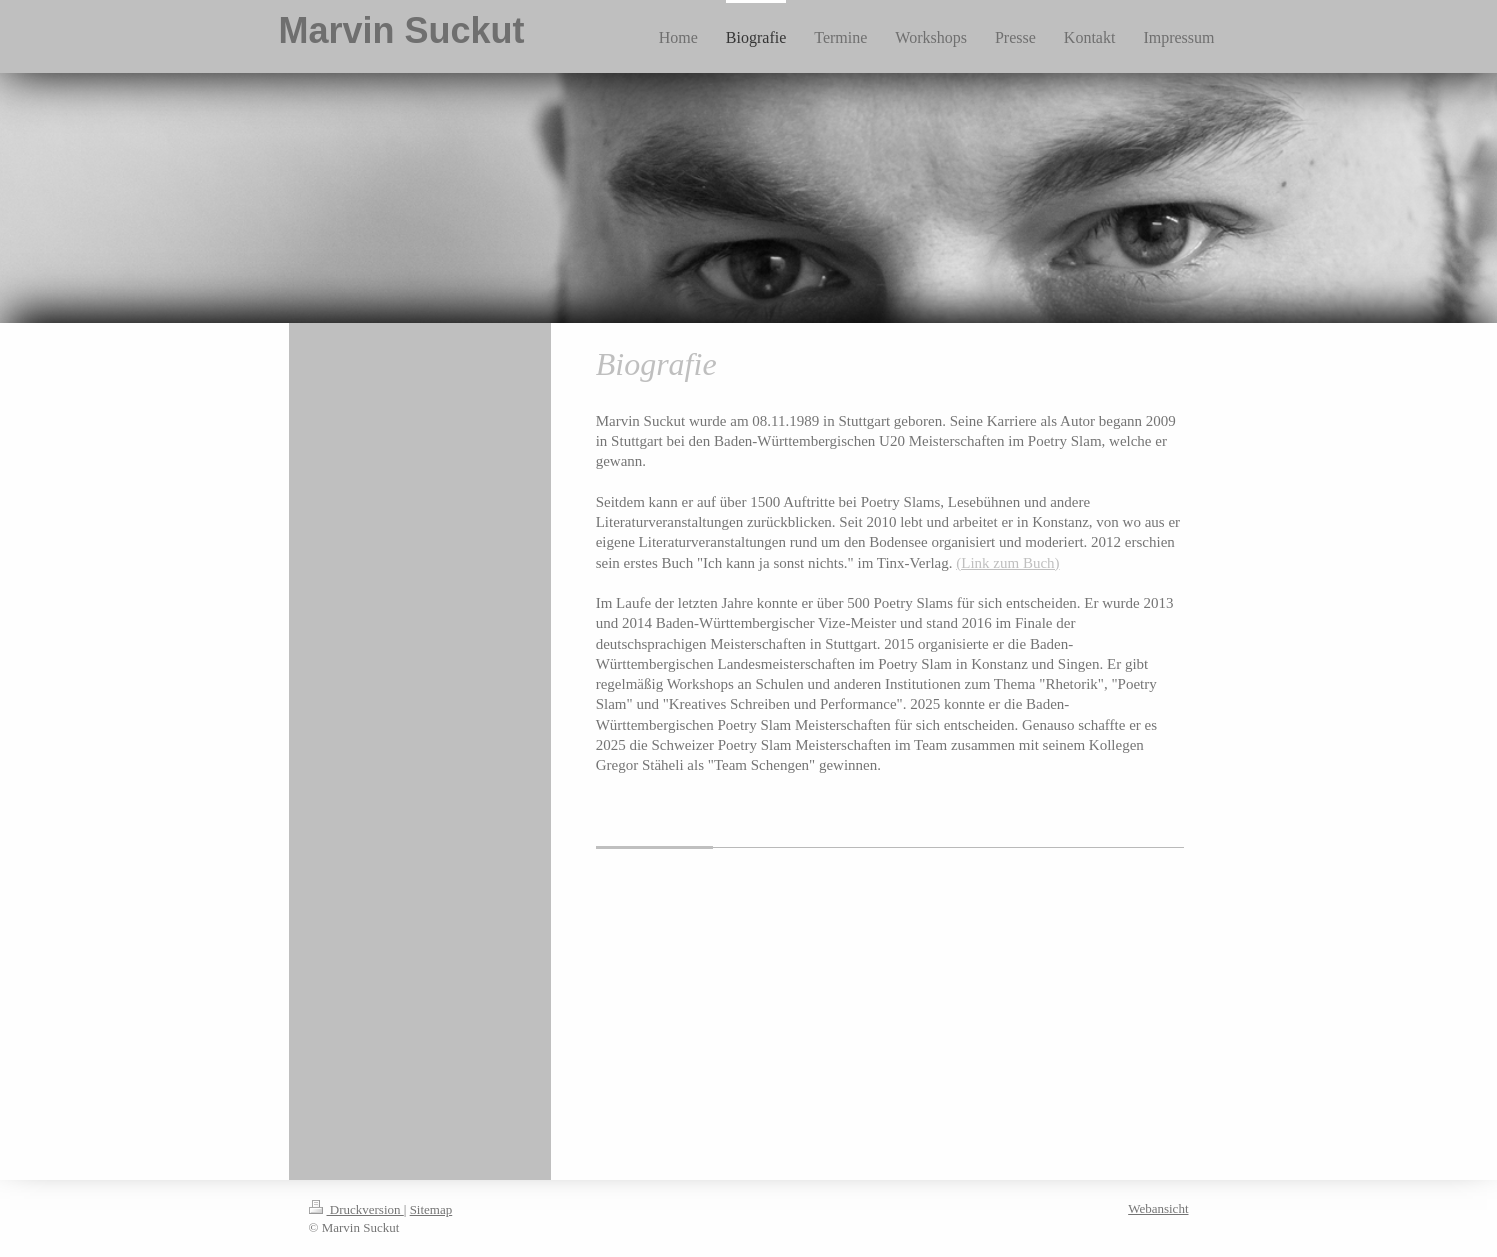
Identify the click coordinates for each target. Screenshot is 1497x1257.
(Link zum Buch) (1007, 563)
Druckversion (356, 1209)
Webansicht (1158, 1208)
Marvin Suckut (402, 30)
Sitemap (431, 1209)
